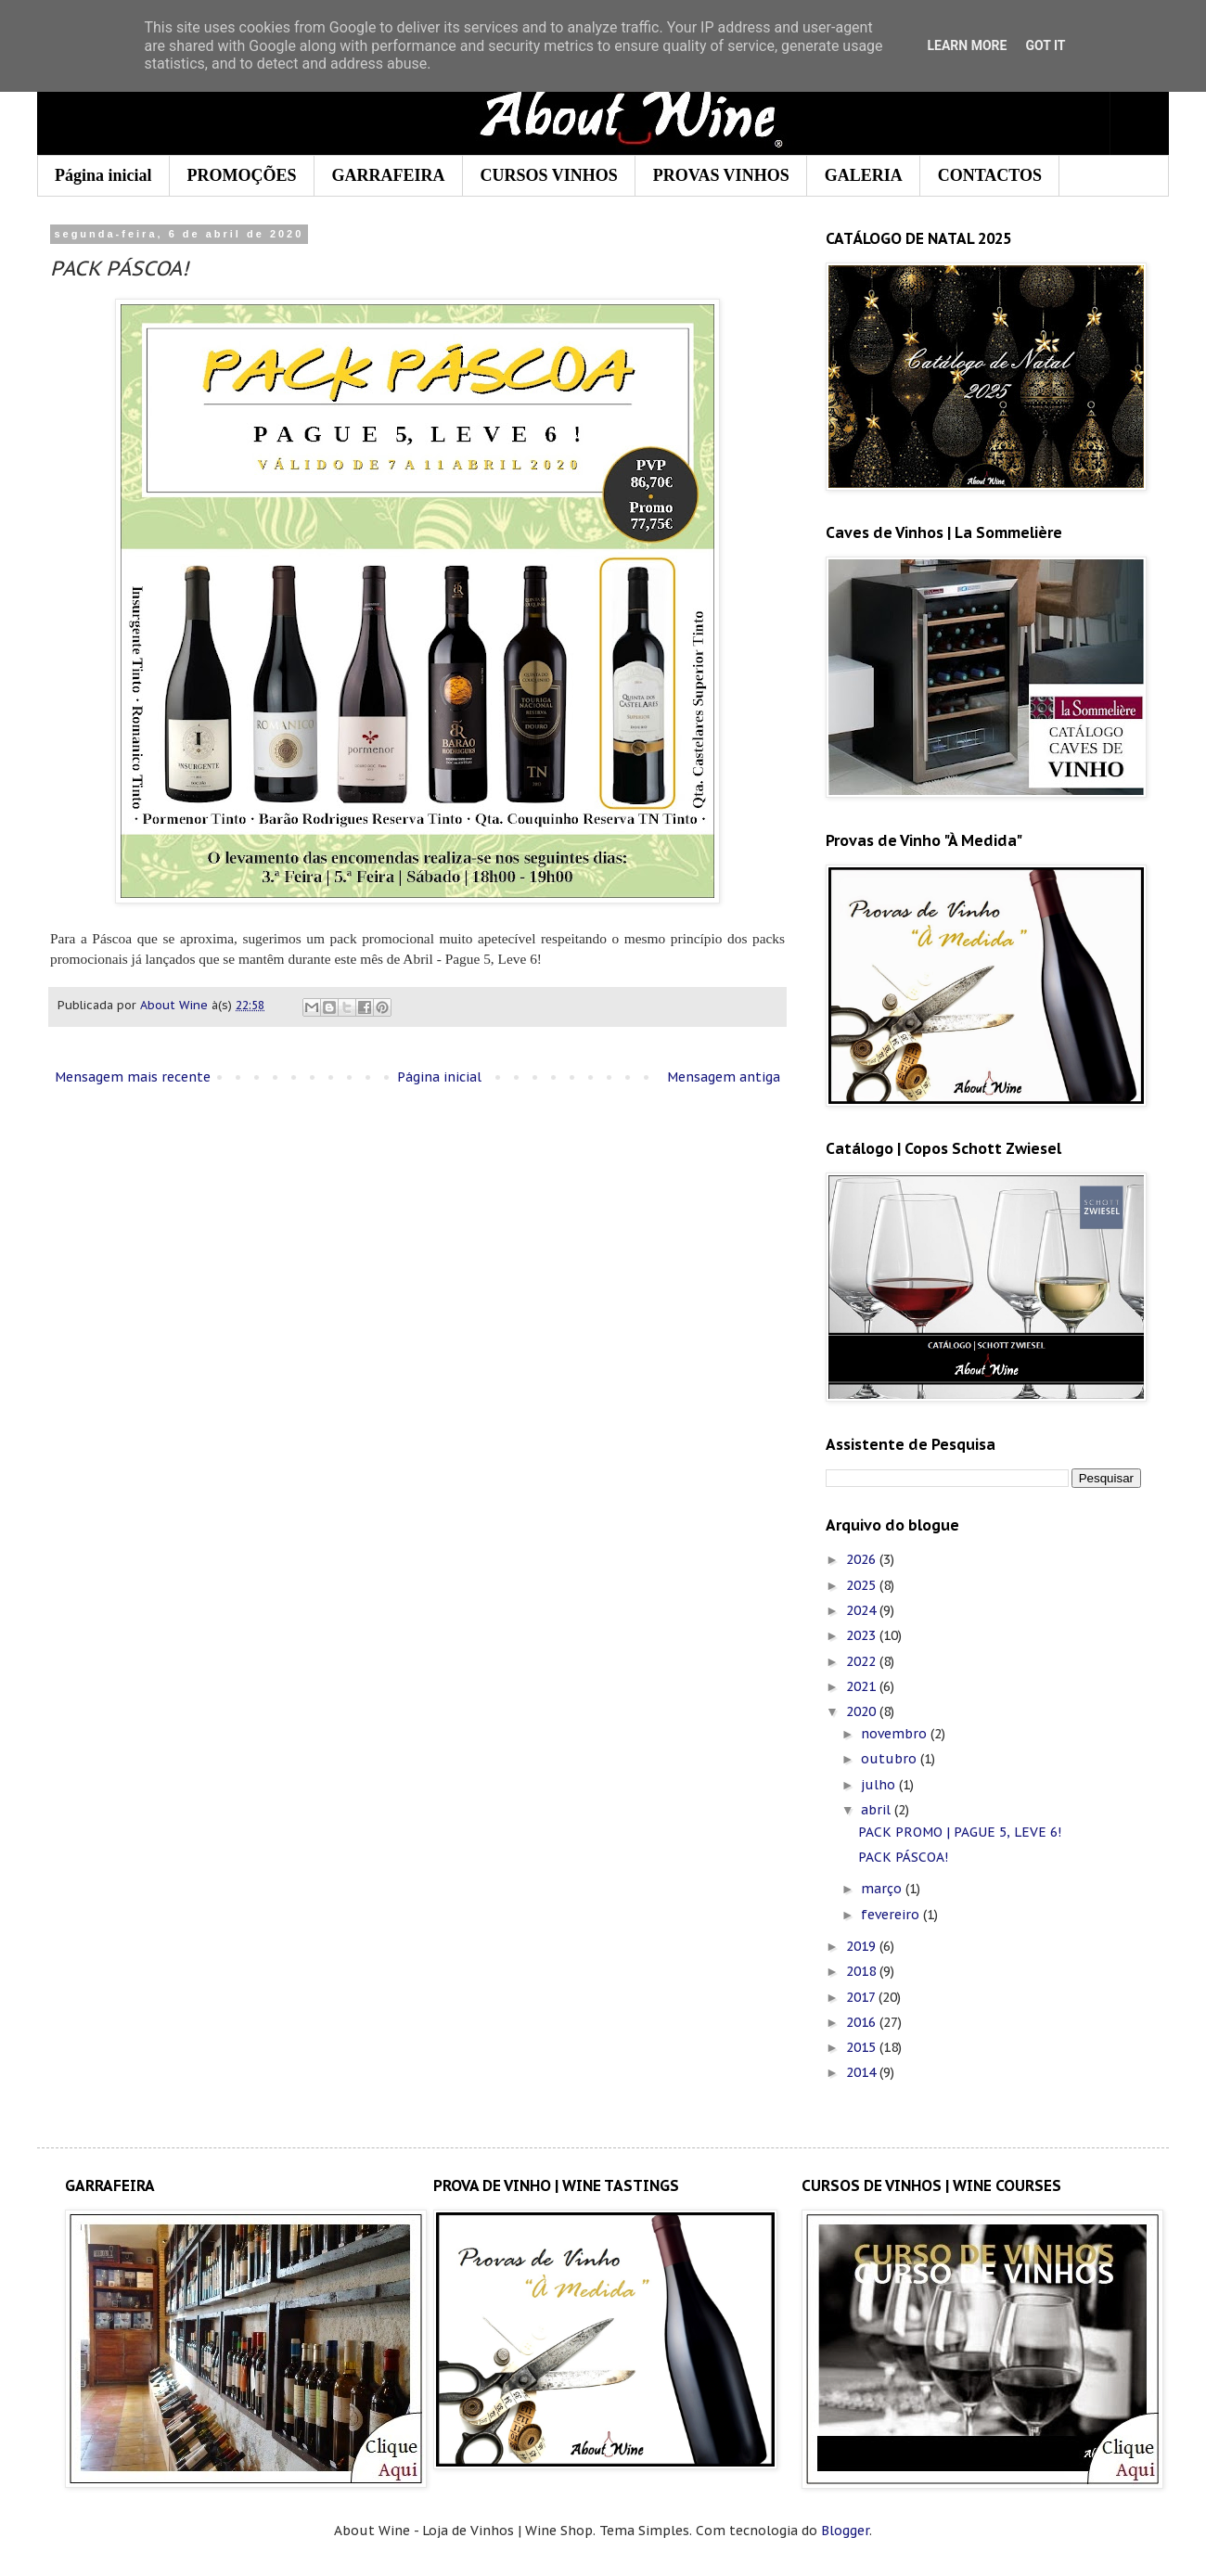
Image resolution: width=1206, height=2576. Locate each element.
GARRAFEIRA (388, 175)
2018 (862, 1971)
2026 (862, 1559)
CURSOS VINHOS (549, 175)
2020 (862, 1711)
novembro (895, 1733)
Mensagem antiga (723, 1077)
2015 (862, 2047)
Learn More (967, 45)
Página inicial (103, 175)
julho (880, 1784)
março (883, 1888)
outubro (890, 1758)
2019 (862, 1946)
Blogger (845, 2530)
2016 (862, 2022)
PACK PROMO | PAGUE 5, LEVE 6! (959, 1832)
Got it (1045, 45)
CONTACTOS (990, 175)
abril (877, 1809)
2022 (862, 1661)
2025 (862, 1585)
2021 (862, 1686)
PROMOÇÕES (242, 175)
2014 (862, 2072)
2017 (862, 1997)
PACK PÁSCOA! (903, 1857)
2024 (862, 1610)
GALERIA (864, 175)
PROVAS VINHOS (721, 175)
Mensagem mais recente (133, 1077)
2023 (862, 1635)
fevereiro (892, 1914)
